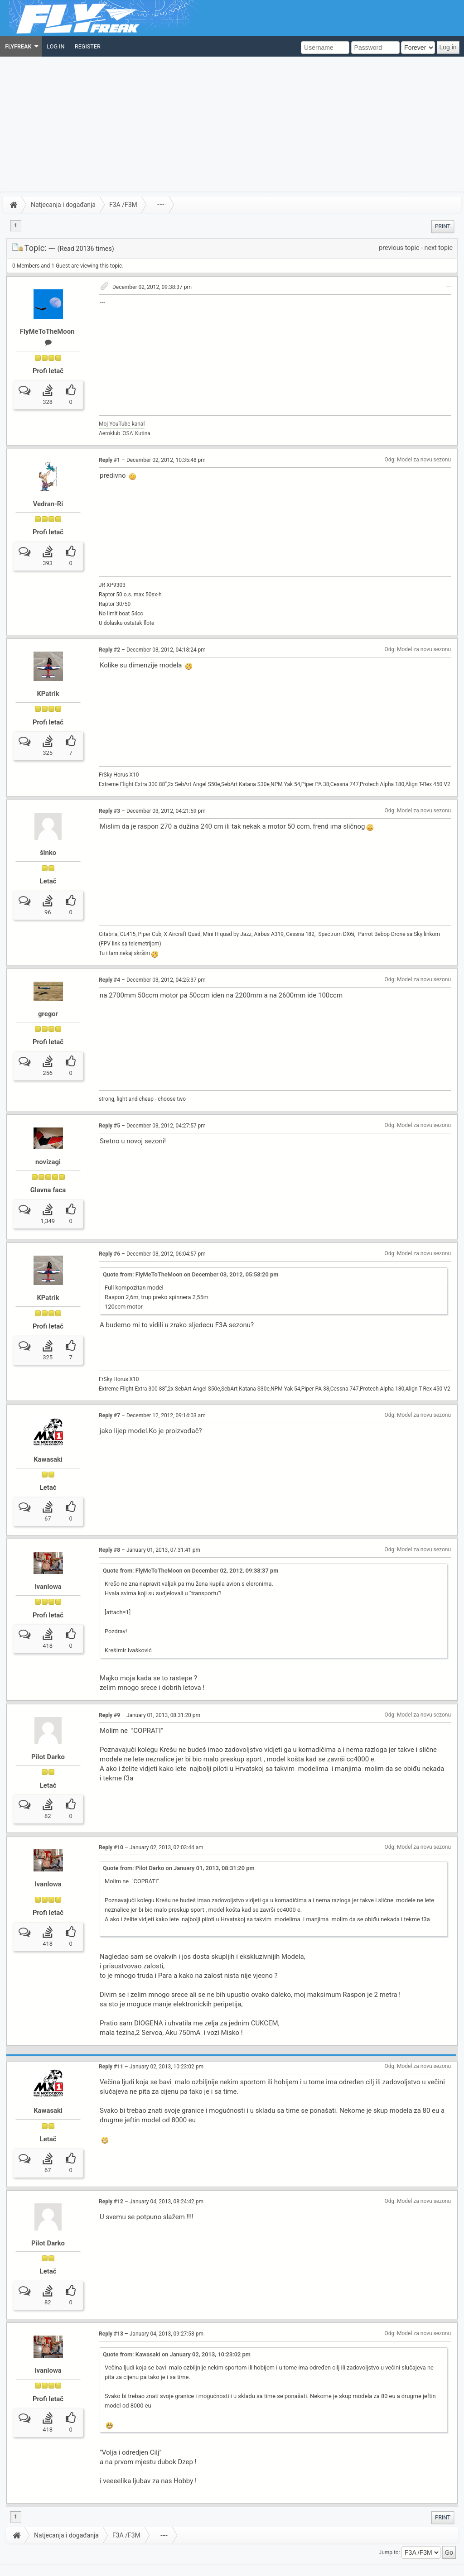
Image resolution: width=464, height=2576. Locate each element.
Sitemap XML (131, 2562)
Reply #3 (109, 799)
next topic (439, 247)
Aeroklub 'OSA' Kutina (124, 433)
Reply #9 (109, 1687)
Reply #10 (111, 1816)
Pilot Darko (48, 1729)
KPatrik (48, 688)
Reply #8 (109, 1522)
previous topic (399, 247)
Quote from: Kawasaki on (177, 2322)
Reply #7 (109, 1393)
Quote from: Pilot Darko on (179, 1836)
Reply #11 (111, 2035)
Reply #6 (109, 1238)
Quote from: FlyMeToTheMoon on (190, 1258)
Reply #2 (109, 644)
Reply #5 (109, 1109)
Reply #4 (109, 963)
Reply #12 (111, 2169)
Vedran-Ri (48, 504)
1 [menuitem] (15, 225)
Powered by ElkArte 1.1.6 (69, 2562)
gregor (48, 997)
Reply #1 (109, 460)
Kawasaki (48, 1437)
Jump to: (389, 2520)
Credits (105, 2562)
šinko (48, 840)
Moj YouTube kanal (122, 424)
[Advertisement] (232, 124)
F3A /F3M (123, 204)
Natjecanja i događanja (63, 204)
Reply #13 (111, 2301)
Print (442, 226)
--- (161, 204)
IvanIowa (48, 1558)
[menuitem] (21, 46)
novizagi (48, 1146)
